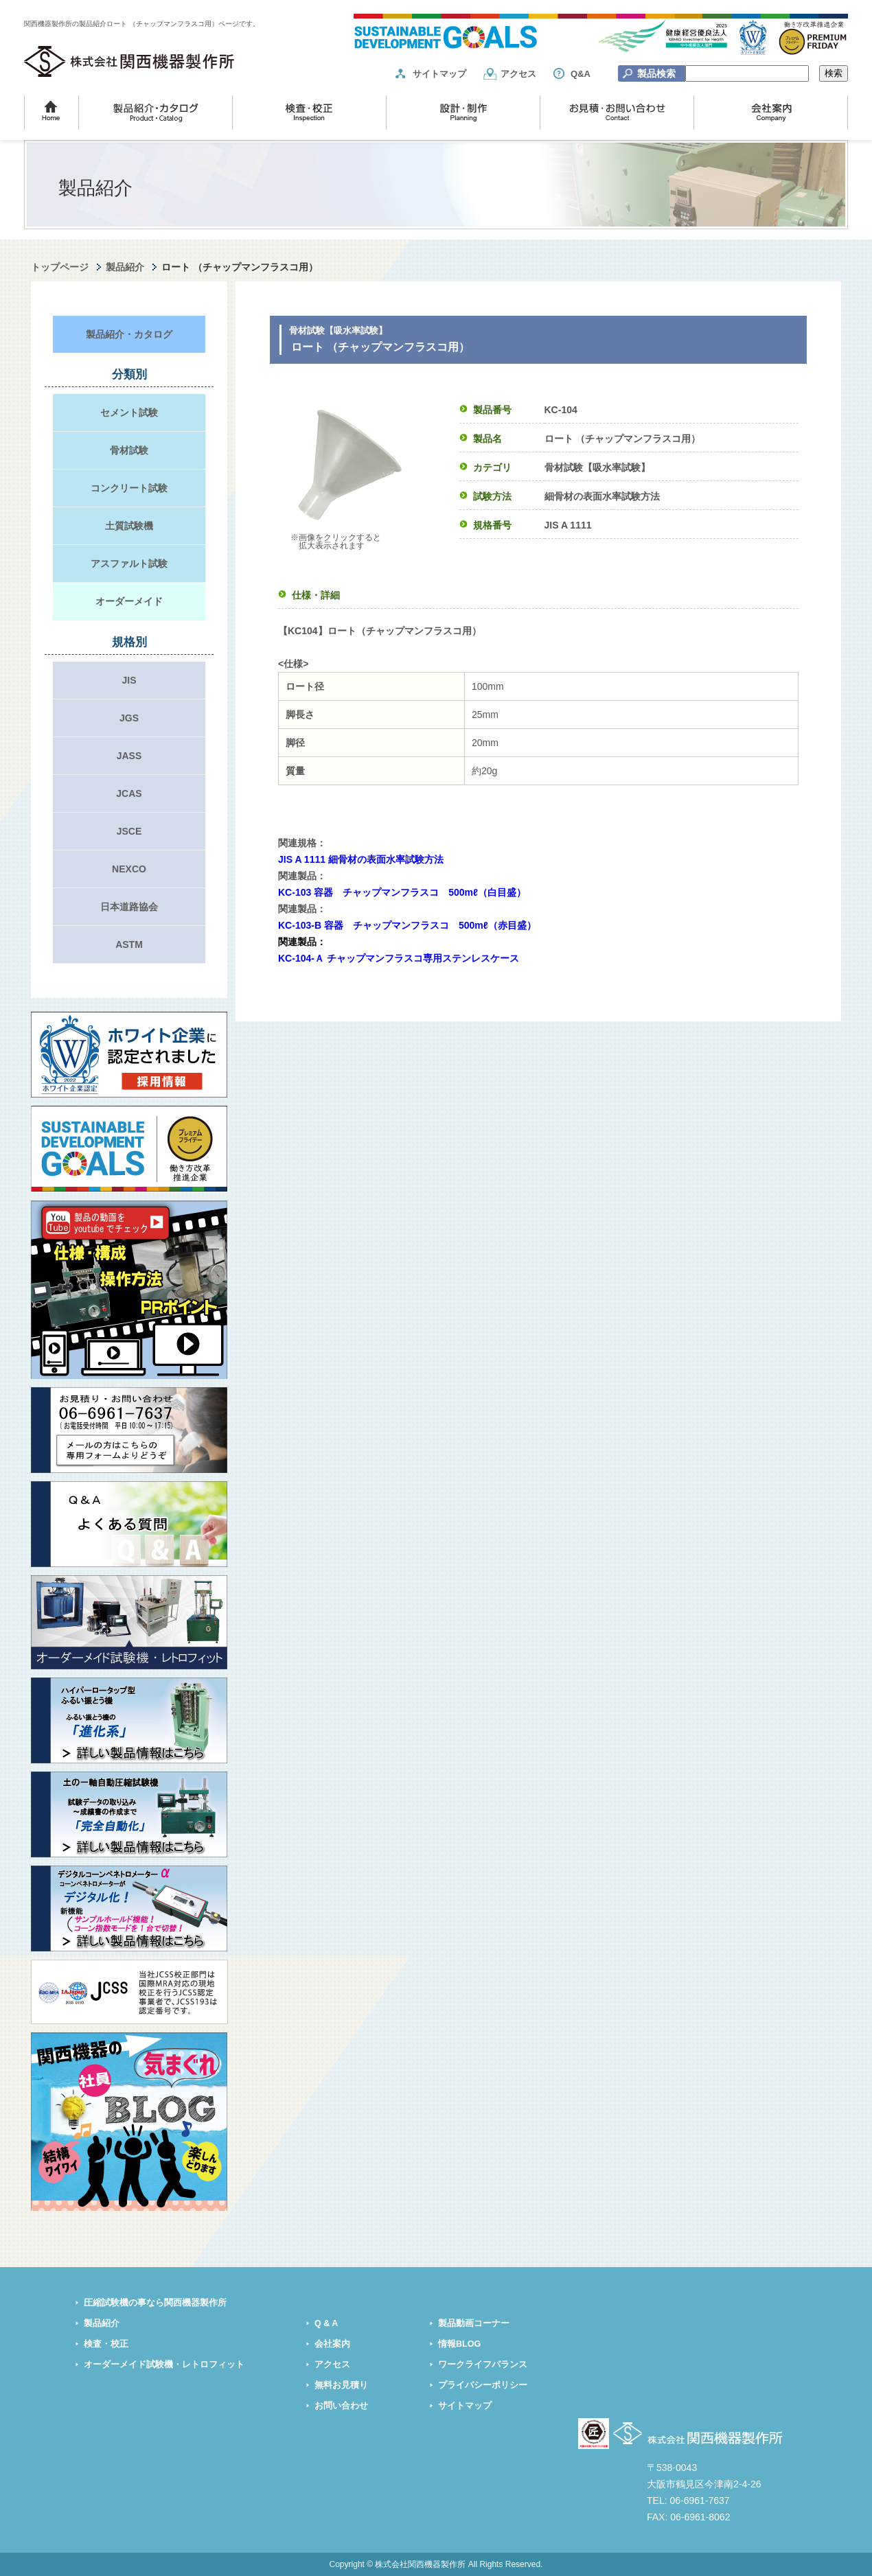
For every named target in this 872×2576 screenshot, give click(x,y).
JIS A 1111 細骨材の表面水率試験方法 (361, 859)
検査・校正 (106, 2344)
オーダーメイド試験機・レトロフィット (164, 2364)
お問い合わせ (341, 2406)
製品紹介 (125, 267)
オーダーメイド (129, 601)
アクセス (518, 74)
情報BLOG (459, 2344)
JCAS (128, 793)
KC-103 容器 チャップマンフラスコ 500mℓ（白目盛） (402, 892)
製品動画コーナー (473, 2323)
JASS (129, 755)
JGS (129, 717)
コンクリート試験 (129, 488)
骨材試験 (129, 450)
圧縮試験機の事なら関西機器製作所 (155, 2303)
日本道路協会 (129, 906)
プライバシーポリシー (482, 2385)
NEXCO (129, 868)
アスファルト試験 (129, 563)
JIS (129, 680)
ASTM (129, 944)
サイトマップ (439, 74)
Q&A (580, 74)
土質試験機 (129, 525)
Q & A (326, 2323)
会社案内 (332, 2344)
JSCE (129, 831)
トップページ (60, 267)
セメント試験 (129, 412)
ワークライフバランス (482, 2364)
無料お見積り (341, 2385)
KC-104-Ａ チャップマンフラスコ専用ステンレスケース (398, 958)
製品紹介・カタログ (129, 334)
